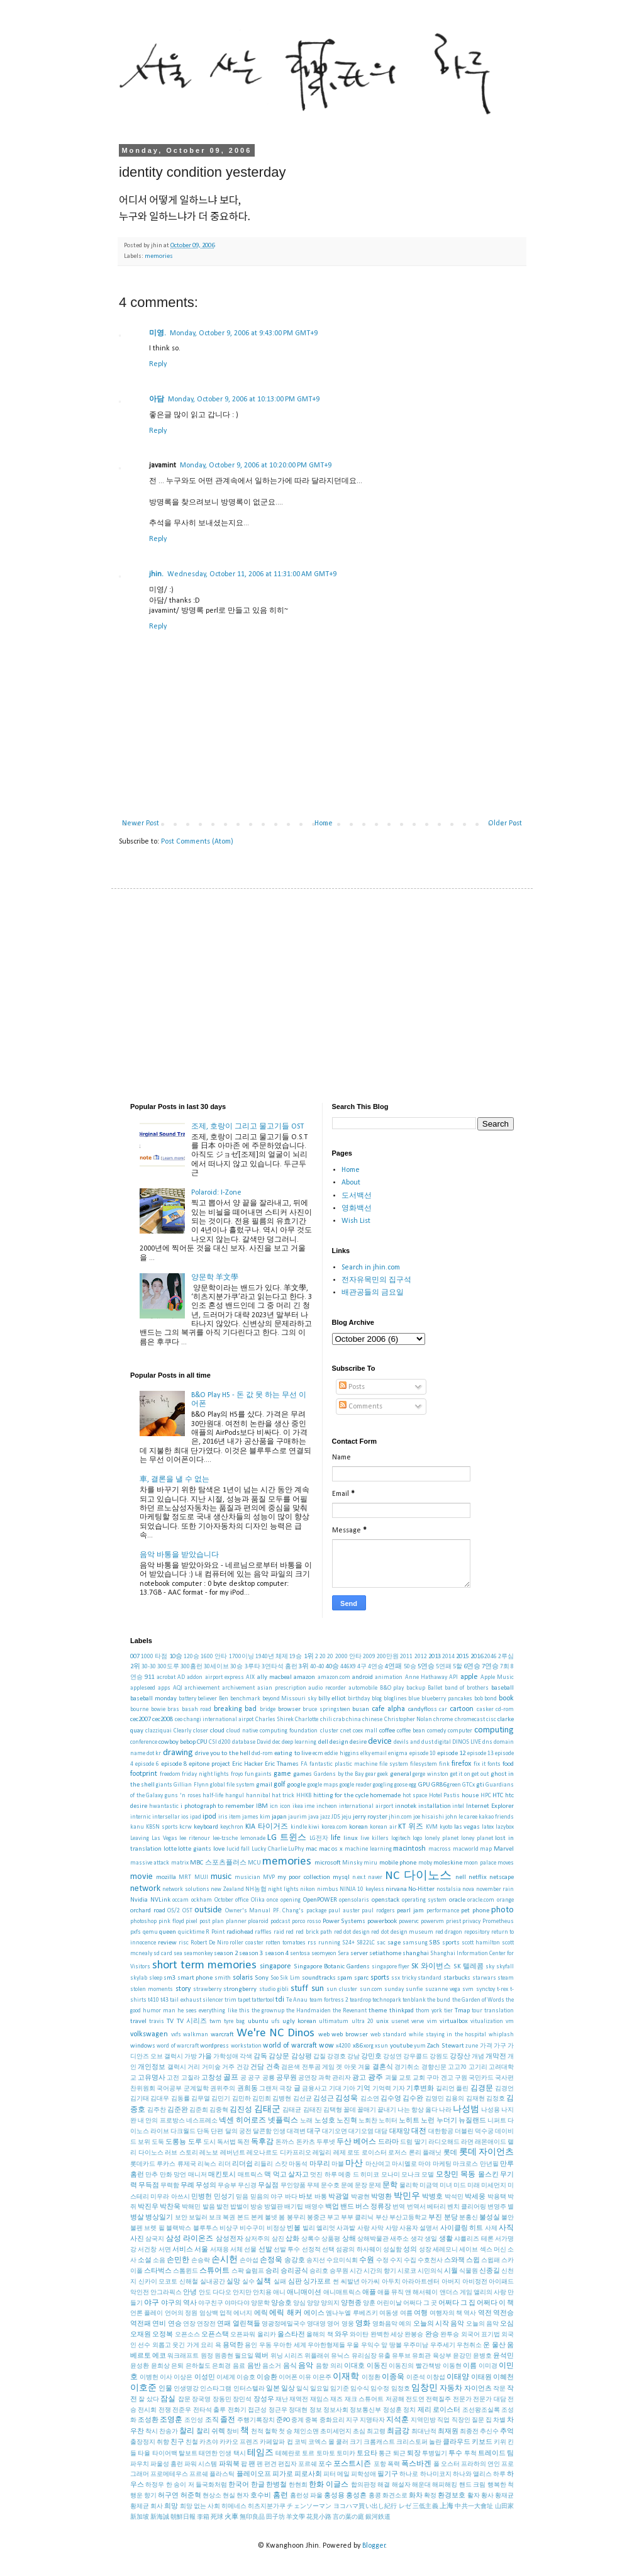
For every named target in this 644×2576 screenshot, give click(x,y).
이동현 (452, 2366)
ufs (275, 2021)
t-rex (502, 1989)
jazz (325, 1817)
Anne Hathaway (426, 1677)
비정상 (276, 2228)
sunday (394, 1989)
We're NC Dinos (275, 2033)
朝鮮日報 (183, 2517)
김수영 (390, 2098)
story (183, 1989)
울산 (499, 2345)
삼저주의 (257, 2239)
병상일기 (159, 2217)
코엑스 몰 (321, 2442)
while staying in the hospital (448, 2035)
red (290, 1932)
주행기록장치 (256, 2420)
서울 (201, 2249)
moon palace (480, 1863)
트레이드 (492, 2453)
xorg (369, 2046)
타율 (144, 2453)
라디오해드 (444, 2142)
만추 (151, 2175)
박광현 (360, 2197)
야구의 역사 (179, 2303)
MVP (269, 1877)
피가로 (282, 2474)
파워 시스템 (200, 2464)
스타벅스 (158, 2271)
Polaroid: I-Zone (216, 1192)
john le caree (461, 1817)
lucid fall (238, 1849)
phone (480, 1910)
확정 (430, 2496)
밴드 (347, 2207)
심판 (295, 2281)
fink (444, 1764)
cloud (217, 1730)
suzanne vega (442, 1989)
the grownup (268, 2011)
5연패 (444, 1667)
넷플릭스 (283, 2120)
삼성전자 (229, 2239)
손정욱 (271, 2260)
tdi (279, 2000)
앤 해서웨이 (421, 2292)
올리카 (266, 2335)
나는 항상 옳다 (417, 2110)
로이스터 (374, 2153)
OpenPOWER (320, 1900)
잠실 (167, 2399)
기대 (335, 2089)
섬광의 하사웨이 (358, 2250)
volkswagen (149, 2034)
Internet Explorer (490, 1806)
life (336, 1838)
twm (215, 2021)
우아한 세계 (289, 2345)
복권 (229, 2218)
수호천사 (430, 2260)
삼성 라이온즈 (189, 2239)
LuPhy (296, 1849)
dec (276, 1742)
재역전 (298, 2399)
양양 (313, 2303)
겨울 (364, 2067)
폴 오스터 (446, 2464)
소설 (145, 2260)
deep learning (299, 1742)
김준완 (177, 2110)
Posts (352, 1387)
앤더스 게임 (456, 2292)
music (221, 1877)
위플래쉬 (317, 2356)
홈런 (280, 2495)
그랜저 (268, 2089)
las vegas (467, 1827)
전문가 (462, 2399)
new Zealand (227, 1889)
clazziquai (158, 1731)
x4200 (343, 2046)
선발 (265, 2249)
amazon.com (334, 1677)
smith (222, 1978)
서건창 (147, 2250)
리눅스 (206, 2164)
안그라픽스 (166, 2292)
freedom (170, 1774)
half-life (213, 1795)
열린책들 (246, 2324)
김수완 (412, 2098)
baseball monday (153, 1698)
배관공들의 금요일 (372, 1292)
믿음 (242, 2197)
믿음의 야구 (266, 2197)
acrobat (166, 1677)
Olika (258, 1900)
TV (170, 2021)
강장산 (460, 2056)
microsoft (327, 1863)
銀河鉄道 (378, 2517)
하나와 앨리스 (472, 2474)
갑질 (319, 2057)
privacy (471, 1921)
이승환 (267, 2377)
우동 (265, 2345)
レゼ (405, 2506)
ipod (209, 1816)
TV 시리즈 (192, 2021)
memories (159, 256)
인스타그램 (215, 2389)
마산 (354, 2163)
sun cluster (341, 1989)
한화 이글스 (328, 2485)
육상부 (442, 2356)
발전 (222, 2207)
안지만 (242, 2292)
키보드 (482, 2442)
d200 (224, 1742)
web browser (349, 2034)
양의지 (330, 2303)
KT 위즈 (410, 1827)
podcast (280, 1921)
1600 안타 (214, 1656)
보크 (215, 2218)
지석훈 (397, 2420)
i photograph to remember (217, 1806)
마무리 (319, 2164)
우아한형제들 (326, 2345)
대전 (418, 2131)
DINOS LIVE (466, 1742)
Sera (343, 1953)
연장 (189, 2324)
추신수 (489, 2431)
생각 (417, 2239)
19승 (295, 1656)
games (302, 1774)
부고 (333, 2218)
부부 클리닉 (357, 2218)
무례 (187, 2185)
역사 (470, 2313)
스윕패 (490, 2260)
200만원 (388, 1656)
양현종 (351, 2303)
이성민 (204, 2377)
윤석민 (503, 2356)
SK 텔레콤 (468, 1966)
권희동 (247, 2088)
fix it (480, 1764)
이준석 (415, 2377)
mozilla (166, 1877)
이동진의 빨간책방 (415, 2366)
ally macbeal (274, 1677)
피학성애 (363, 2474)
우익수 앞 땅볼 (381, 2345)
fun (249, 1774)
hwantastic (164, 1806)
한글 (258, 2485)
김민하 (241, 2099)
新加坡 (139, 2517)
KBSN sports (162, 1827)
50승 (410, 1667)
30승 (236, 1667)
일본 (273, 2388)
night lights (283, 1889)
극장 (285, 2089)
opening (290, 1900)
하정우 (154, 2485)
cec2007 (140, 1719)
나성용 (490, 2110)
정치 (409, 2410)
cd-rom (505, 1709)
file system (393, 1764)
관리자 (341, 2078)
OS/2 (173, 1911)
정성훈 (392, 2410)
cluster (329, 1731)
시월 (451, 2271)
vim (432, 2021)
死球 (217, 2517)
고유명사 (151, 2078)
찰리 (186, 2431)
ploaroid (258, 1921)
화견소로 (395, 2496)
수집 (410, 2260)
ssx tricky (403, 1978)
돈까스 (284, 2142)
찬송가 (168, 2431)
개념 (478, 2057)
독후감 (262, 2142)
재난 (281, 2399)
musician (247, 1877)
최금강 (398, 2431)
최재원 (448, 2431)
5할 (457, 1667)
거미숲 (211, 2067)
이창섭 (435, 2377)
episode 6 (147, 1764)
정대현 (298, 2410)
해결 (383, 2485)
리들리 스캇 (270, 2164)
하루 (499, 2474)
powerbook (382, 1921)
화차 (416, 2495)
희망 (171, 2506)
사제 (491, 2228)
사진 (137, 2239)
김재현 (475, 2099)
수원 (366, 2260)
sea (178, 1953)
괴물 (391, 2078)
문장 (361, 2185)
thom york (429, 2011)
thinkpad (401, 2010)
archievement (201, 1688)
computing (494, 1730)
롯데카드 (142, 2164)
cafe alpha (389, 1709)
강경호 (336, 2057)
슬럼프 (254, 2271)
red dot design (352, 1932)
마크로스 (465, 2164)
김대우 (159, 2099)
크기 (356, 2442)
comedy (436, 1731)
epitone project (209, 1764)
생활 (446, 2239)
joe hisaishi (428, 1817)
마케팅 (442, 2164)
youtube (401, 2046)
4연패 (393, 1666)
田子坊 (275, 2517)
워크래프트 (183, 2356)
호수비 (260, 2495)
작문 (499, 2389)
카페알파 (272, 2442)
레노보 (208, 2153)
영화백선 (356, 1208)
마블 (337, 2164)
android (362, 1677)
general (400, 1774)
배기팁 (293, 2207)
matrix (180, 1863)
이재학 (346, 2377)
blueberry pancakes (446, 1699)
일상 (288, 2388)
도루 (195, 2142)
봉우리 (296, 2218)
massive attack (149, 1863)
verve (417, 2021)
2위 (135, 1666)
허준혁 (190, 2495)
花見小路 (318, 2517)
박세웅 (475, 2197)
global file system (232, 1785)
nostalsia (448, 1889)
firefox (461, 1764)
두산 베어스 (356, 2142)
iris (223, 1817)
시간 (356, 2271)
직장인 (461, 2420)
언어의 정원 (181, 2313)
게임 (328, 2067)
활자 (473, 2496)
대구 (314, 2131)
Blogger (374, 2546)
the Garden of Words (478, 2000)
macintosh (409, 1849)
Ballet (435, 1688)
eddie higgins (341, 1753)
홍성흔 (356, 2495)
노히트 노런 (417, 2120)
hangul (234, 1795)
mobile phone (397, 1863)
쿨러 (342, 2442)
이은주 (322, 2377)
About (350, 1182)
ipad (195, 1817)
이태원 (481, 2377)
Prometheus (498, 1921)
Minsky (352, 1863)
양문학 (260, 2303)
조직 (212, 2420)
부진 (435, 2217)
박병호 (432, 2197)
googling (383, 1785)
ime (309, 1806)
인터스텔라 (249, 2389)
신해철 (188, 2282)
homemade (385, 1795)
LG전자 (318, 1838)
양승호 (281, 2303)
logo (417, 1838)
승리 (272, 2271)
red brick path (314, 1932)
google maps (323, 1785)
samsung (415, 1943)
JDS (335, 1817)
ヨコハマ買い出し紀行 (365, 2506)
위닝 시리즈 (286, 2356)
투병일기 (434, 2453)
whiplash (501, 2035)
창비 (232, 2431)
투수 (455, 2453)
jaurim (297, 1817)
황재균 (504, 2496)
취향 (163, 2442)
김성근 (323, 2098)
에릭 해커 (285, 2313)
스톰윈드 (185, 2271)
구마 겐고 (439, 2078)
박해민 (191, 2207)
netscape (501, 1877)
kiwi (313, 1827)
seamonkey (198, 1953)
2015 (462, 1656)
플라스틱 (222, 2474)
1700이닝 (241, 1656)
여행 (421, 2313)
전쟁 (164, 2410)
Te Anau (297, 2000)
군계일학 (196, 2089)
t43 (164, 2000)
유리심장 (364, 2356)
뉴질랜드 (472, 2120)
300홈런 (191, 1667)
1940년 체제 (271, 1656)
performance (442, 1911)
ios (185, 1817)
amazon (304, 1677)
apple (469, 1677)
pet (465, 1910)
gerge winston (430, 1774)
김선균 (302, 2099)
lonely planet (441, 1838)
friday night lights (205, 1774)
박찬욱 (170, 2207)
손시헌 (224, 2260)
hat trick (283, 1795)
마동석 (298, 2164)
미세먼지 (493, 2185)
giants (164, 1785)
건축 (273, 2067)
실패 (280, 2282)
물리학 (408, 2185)
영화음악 (384, 2324)
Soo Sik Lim (285, 1978)
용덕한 (233, 2345)
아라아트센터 (421, 2282)
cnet (345, 1731)
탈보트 (188, 2453)
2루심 (506, 1656)
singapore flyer (391, 1967)
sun (317, 1988)
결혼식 (382, 2067)
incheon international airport (354, 1806)
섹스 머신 (493, 2250)
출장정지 (142, 2442)
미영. (157, 333)
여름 (406, 2313)
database (243, 1742)
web (324, 2034)
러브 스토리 (181, 2153)
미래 (473, 2185)
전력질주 (438, 2399)
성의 (410, 2249)
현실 (229, 2496)
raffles (263, 1932)
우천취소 (469, 2345)
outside (208, 1910)
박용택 (496, 2197)
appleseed (142, 1688)
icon (285, 1806)
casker (485, 1709)
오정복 (162, 2334)
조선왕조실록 (481, 2410)
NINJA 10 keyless (362, 1889)
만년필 (489, 2164)
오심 (507, 2324)
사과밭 (345, 2228)
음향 (322, 2366)
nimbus (327, 1889)
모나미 (390, 2175)
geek (382, 1774)
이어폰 (288, 2377)
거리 (193, 2067)
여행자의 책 (446, 2313)
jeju (346, 1817)
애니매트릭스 (342, 2292)
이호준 (143, 2388)
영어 (333, 2324)
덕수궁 (484, 2131)
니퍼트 (496, 2121)
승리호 (318, 2271)
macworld (466, 1849)
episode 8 (174, 1764)
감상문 (279, 2056)
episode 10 (422, 1753)
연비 (159, 2324)
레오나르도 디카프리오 (279, 2153)
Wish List (355, 1221)
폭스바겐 (416, 2464)
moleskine (447, 1863)
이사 (166, 2377)
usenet (400, 2021)
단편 (217, 2131)
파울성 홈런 (166, 2464)
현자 (242, 2496)
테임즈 (260, 2453)
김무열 (200, 2099)
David (264, 1742)
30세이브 (216, 1667)
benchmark (245, 1699)
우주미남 (415, 2345)
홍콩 (375, 2496)
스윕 (473, 2260)
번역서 (416, 2207)
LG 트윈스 (286, 1838)
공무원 (286, 2078)
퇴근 (399, 2453)
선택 (328, 2250)
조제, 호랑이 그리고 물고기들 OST (247, 1126)
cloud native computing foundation (272, 1731)
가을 (205, 2056)
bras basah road (189, 1709)
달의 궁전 (238, 2131)
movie (141, 1877)
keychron (231, 1827)
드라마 (388, 2142)
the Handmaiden (308, 2011)
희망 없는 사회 (200, 2506)
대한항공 (440, 2131)
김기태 (139, 2099)
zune (471, 2046)
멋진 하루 (323, 2175)
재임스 (319, 2399)
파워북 (229, 2464)
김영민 (434, 2099)
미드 (459, 2185)
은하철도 (198, 2366)
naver (375, 1877)
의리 (336, 2366)
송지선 (315, 2260)
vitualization (486, 2021)
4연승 (376, 1667)
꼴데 (349, 2110)
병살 (137, 2217)
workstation (246, 2046)
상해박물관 (373, 2239)
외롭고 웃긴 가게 (175, 2345)
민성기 (224, 2197)
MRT (185, 1877)
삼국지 (154, 2239)
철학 (271, 2431)
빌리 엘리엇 (319, 2228)
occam (180, 1900)
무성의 (206, 2185)
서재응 (219, 2250)
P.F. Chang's (288, 1911)
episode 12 (451, 1753)
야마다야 (237, 2303)
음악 (305, 2366)
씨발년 (350, 2282)
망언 (180, 2175)
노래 (306, 2121)
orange (505, 1900)
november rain (495, 1889)
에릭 (261, 2313)
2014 (448, 1656)
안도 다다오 (215, 2292)
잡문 (184, 2399)
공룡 (268, 2078)
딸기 (420, 2142)
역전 (485, 2313)
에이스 (314, 2313)
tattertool (263, 2000)
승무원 (339, 2271)
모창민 (447, 2174)
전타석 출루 (209, 2410)
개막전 (496, 2056)
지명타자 (372, 2420)
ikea (297, 1806)
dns (487, 1742)
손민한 (178, 2260)
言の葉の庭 (348, 2517)
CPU (202, 1742)
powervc (409, 1921)
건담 (257, 2067)
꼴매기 (366, 2110)
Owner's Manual (248, 1911)
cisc (491, 1719)
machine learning (368, 1849)
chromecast (470, 1719)
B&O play (392, 1688)
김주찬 (156, 2110)
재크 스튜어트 (364, 2399)
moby (425, 1863)
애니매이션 (304, 2292)
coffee (387, 1730)
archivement (238, 1688)
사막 (377, 2228)
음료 (239, 2366)
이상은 (183, 2377)
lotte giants (194, 1849)
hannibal (258, 1795)
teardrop (360, 2000)
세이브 (468, 2250)
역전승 (503, 2313)
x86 (357, 2046)
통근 (385, 2453)
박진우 (148, 2207)
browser (289, 1709)
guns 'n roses (183, 1795)
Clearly (182, 1731)
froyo (237, 1774)
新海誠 (159, 2517)
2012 (420, 1656)
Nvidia (139, 1900)
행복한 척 (500, 2485)
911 (149, 1677)
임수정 (379, 2389)
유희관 (421, 2356)
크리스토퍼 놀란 (418, 2442)
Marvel (504, 1849)
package (316, 1911)
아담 (156, 399)
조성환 (148, 2420)
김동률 (180, 2099)
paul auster (344, 1911)
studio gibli (274, 1989)
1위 (309, 1656)
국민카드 (481, 2078)
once (272, 1900)
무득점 (148, 2185)
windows (142, 2046)
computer (460, 1731)
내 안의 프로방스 (161, 2121)
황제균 (139, 2506)
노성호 (324, 2120)
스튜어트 (214, 2271)
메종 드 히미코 (358, 2175)
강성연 (392, 2057)
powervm (432, 1921)
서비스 (182, 2249)
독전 (243, 2142)
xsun (381, 2046)
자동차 (451, 2388)
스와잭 (454, 2260)
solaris (243, 1978)
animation (388, 1677)
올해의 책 (319, 2335)
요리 (207, 2345)
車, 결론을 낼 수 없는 (174, 1479)
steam (505, 1978)
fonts (494, 1764)
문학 (389, 2185)
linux (350, 1838)
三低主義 (425, 2506)
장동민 (222, 2399)
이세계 (225, 2377)
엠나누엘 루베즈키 (351, 2313)
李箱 (203, 2517)
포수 (325, 2464)
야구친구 (210, 2303)
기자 (398, 2089)
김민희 (261, 2099)
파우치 (139, 2464)
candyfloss (422, 1709)
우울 (353, 2345)
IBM (262, 1806)
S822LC (366, 1943)
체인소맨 (306, 2431)
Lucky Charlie (269, 1849)
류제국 (186, 2164)
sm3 (169, 1978)
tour (477, 2011)
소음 (159, 2260)
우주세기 (442, 2345)
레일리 (322, 2153)
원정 (207, 2356)
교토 (405, 2078)
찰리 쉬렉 (210, 2431)
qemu (150, 1932)
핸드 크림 (472, 2485)
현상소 (212, 2496)
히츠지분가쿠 (267, 2506)
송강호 (294, 2260)
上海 (446, 2506)
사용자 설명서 (418, 2228)
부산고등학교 (408, 2218)
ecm (318, 1753)
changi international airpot (219, 1719)
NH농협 (256, 1889)
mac (311, 1849)
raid (279, 1932)
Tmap (462, 2010)
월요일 (244, 2356)
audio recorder (327, 1688)
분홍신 (468, 2218)
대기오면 (334, 2131)
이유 (305, 2377)
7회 (504, 1667)
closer (200, 1731)
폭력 (393, 2464)
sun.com (371, 1989)
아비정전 (474, 2282)
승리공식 (294, 2271)
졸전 (227, 2420)
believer (207, 1699)
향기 (150, 2496)
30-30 (149, 1667)
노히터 (388, 2121)
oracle (457, 1900)
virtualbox (454, 2021)
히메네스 (234, 2506)
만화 (166, 2175)
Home (323, 823)
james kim (256, 1817)
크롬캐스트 (379, 2442)
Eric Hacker (247, 1764)
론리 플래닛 (425, 2153)
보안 (181, 2218)
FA (304, 1764)
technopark (386, 2000)
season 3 (251, 1953)
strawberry (207, 1989)
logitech (401, 1838)
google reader (356, 1785)
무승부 (227, 2185)
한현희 (298, 2485)
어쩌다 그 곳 (420, 2303)
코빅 (300, 2442)
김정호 (495, 2099)
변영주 (496, 2207)
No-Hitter (421, 1889)
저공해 (395, 2399)
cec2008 (162, 1719)
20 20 (326, 1656)
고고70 (457, 2067)
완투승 (449, 2335)
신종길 (489, 2271)
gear (370, 1774)
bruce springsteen (326, 1709)
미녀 (446, 2185)
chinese (372, 1719)
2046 (490, 1656)
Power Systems (344, 1921)
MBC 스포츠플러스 (218, 1863)
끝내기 (386, 2110)
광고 (359, 2078)
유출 (384, 2356)
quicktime (191, 1932)
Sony (262, 1978)
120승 (191, 1656)
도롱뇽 (175, 2142)
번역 (398, 2207)
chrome (443, 1719)
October (223, 1900)
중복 (311, 2420)
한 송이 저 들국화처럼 (196, 2485)
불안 (507, 2218)
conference (143, 1742)
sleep (155, 1978)
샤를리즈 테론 (473, 2239)
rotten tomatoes (285, 1943)
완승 (432, 2334)
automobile (362, 1688)
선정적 (311, 2250)
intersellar (166, 1817)
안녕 (190, 2292)
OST (187, 1911)
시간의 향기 (380, 2271)
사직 (506, 2228)
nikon (307, 1889)
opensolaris (354, 1900)
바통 (320, 2197)
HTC (497, 1795)
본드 (243, 2218)
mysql (341, 1877)
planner (236, 1921)
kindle (299, 1827)
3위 (304, 1666)
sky (490, 1967)
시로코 (406, 2271)
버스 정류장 (373, 2207)
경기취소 (406, 2067)
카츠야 (208, 2442)
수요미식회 (342, 2260)
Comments (360, 1406)
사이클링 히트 (461, 2228)
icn (274, 1806)
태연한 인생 (215, 2453)
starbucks (456, 1978)
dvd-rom (262, 1753)
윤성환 (139, 2366)
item (235, 1817)
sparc (361, 1978)
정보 (315, 2410)
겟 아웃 (346, 2067)
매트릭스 (250, 2175)
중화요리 (332, 2420)
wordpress (214, 2046)
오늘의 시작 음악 (439, 2324)
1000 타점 (154, 1656)
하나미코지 (436, 2474)
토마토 (325, 2453)
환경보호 (451, 2495)
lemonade (252, 1838)
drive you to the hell (222, 1753)
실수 (248, 2282)
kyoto (446, 1827)
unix (382, 2021)
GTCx (468, 1785)
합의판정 (363, 2485)
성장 (425, 2250)
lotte (170, 1849)
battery (187, 1699)
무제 (313, 2185)
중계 (297, 2420)
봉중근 (316, 2218)
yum (420, 2046)
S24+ (348, 1943)
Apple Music (497, 1677)
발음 (209, 2207)
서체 (236, 2250)
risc (184, 1943)
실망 (233, 2281)
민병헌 (201, 2197)
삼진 (278, 2239)
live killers (374, 1838)
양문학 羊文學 (214, 1277)
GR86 (438, 1784)
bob (478, 1699)
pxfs (135, 1932)
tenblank (414, 2000)
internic (140, 1817)
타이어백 (164, 2453)
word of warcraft (178, 2046)
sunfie (414, 1989)
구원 (461, 2078)
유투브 (401, 2356)
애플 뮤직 (390, 2292)
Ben (223, 1699)
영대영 (316, 2324)
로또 (353, 2153)
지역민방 (423, 2420)
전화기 (237, 2410)
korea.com (334, 1827)
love (219, 1849)
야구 (151, 2303)
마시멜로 (404, 2164)
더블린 (464, 2131)
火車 (231, 2517)
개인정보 (151, 2067)
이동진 (377, 2366)
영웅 (347, 2324)
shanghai (415, 1953)
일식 (302, 2389)
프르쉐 (198, 2474)
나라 (445, 2110)
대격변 (296, 2131)
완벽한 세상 (386, 2335)
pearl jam (410, 1910)
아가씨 (370, 2282)
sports (379, 1978)
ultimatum (333, 2021)
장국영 (201, 2399)
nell (460, 1877)
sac (381, 1943)
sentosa (300, 1953)
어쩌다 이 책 (495, 2303)
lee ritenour (194, 1838)
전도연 (415, 2399)
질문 (478, 2420)
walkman (195, 2035)
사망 (392, 2228)
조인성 (193, 2420)
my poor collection (303, 1877)
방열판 (273, 2207)
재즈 (336, 2399)
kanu (137, 1827)
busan (360, 1709)
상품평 (330, 2239)
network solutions (185, 1889)
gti (480, 1784)
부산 (381, 2218)
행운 (136, 2496)
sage (394, 1942)
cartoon (462, 1709)
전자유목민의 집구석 (376, 1280)
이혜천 (503, 2377)
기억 (363, 2088)
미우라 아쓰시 (169, 2197)
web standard (388, 2035)
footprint (143, 1774)
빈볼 (294, 2228)
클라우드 (456, 2442)
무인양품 (293, 2185)
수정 (382, 2260)
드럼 (406, 2142)
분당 (451, 2217)
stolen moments (151, 1989)
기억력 (381, 2089)
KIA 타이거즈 (266, 1827)
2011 (406, 1656)
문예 (347, 2185)
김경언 (504, 2089)
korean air (383, 1827)
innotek (405, 1806)
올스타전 (291, 2334)
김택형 (332, 2110)
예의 (405, 2324)
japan (279, 1817)
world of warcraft (290, 2045)
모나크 (410, 2175)
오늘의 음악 (482, 2324)
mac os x (331, 1849)
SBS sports (444, 1942)
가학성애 (225, 2057)
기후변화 (420, 2088)
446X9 (348, 1667)
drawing (178, 1753)
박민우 (407, 2196)
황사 (487, 2496)
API (453, 1677)
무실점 (268, 2185)
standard (429, 1978)
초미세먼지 (336, 2431)
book (506, 1698)
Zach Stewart (445, 2046)
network (145, 1888)
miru (370, 1863)
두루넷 (325, 2142)
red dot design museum (402, 1932)
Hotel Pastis (444, 1795)
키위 (500, 2442)
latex (488, 1827)
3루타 (252, 1667)
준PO (283, 2420)
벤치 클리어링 (466, 2207)
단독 (203, 2131)
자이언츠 (478, 2388)
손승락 (200, 2260)
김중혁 (218, 2110)
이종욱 (393, 2377)
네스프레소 (202, 2121)
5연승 (426, 1666)
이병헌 (149, 2377)
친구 (177, 2442)
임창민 (424, 2388)
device (380, 1741)
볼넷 (271, 2218)
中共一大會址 (474, 2506)
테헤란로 (288, 2453)
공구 (254, 2078)
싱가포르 (317, 2281)
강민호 (371, 2056)
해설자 (401, 2485)
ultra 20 (363, 2021)
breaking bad (235, 1709)
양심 (299, 2303)
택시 (239, 2453)
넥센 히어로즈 (242, 2120)
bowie (158, 1709)
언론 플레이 (146, 2313)
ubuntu (258, 2021)
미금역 (428, 2185)
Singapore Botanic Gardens (332, 1966)
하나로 (408, 2474)
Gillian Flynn (191, 1785)
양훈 (369, 2303)
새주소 (399, 2239)
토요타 (367, 2453)
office (241, 1900)
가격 (486, 2046)
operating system (424, 1900)
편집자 (287, 2464)
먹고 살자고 (291, 2175)
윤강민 (462, 2356)
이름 (470, 2366)
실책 (263, 2281)
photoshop (143, 1921)
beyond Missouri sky (289, 1699)
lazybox (505, 1827)
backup (415, 1688)
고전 (173, 2078)
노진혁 (346, 2120)
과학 (324, 2078)
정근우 (278, 2410)
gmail (264, 1784)
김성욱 (346, 2098)
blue (413, 1699)
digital (443, 1742)
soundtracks (319, 1978)
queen (167, 1932)
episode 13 (480, 1753)
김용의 (454, 2099)
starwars (484, 1978)
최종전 (469, 2431)
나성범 (466, 2109)
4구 (362, 1667)
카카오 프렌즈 (238, 2442)
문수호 (330, 2185)
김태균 (291, 2110)
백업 (332, 2207)
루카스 (166, 2164)
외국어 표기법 (480, 2335)
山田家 (504, 2506)
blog (377, 1699)
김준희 (198, 2110)
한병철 (276, 2485)
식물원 (468, 2271)
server (359, 1953)
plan (218, 1921)
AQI (177, 1688)
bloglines (395, 1699)
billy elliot (332, 1698)
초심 (359, 2431)
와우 (341, 2334)
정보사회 (335, 2410)
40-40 (317, 1667)
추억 (507, 2431)
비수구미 (252, 2228)
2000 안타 (348, 1656)
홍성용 (334, 2495)
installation (434, 1806)
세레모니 (445, 2250)
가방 (190, 2057)
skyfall (505, 1967)
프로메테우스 (169, 2474)
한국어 (238, 2485)
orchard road (147, 1910)
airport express (224, 1677)
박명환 (381, 2197)
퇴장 (414, 2453)
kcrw (185, 1827)
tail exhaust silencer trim (203, 2000)
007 (135, 1656)
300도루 (168, 1667)
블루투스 (205, 2228)
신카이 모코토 (158, 2282)
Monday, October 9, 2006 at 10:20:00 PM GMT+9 (255, 465)
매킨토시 (222, 2175)
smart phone (195, 1978)
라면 (467, 2142)
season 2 (226, 1953)
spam (344, 1978)
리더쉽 (242, 2164)
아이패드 (501, 2282)
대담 (381, 2131)
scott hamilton (481, 1943)
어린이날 (389, 2303)
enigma (398, 1753)
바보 (306, 2197)
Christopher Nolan (408, 1719)
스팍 (237, 2271)
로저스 (397, 2153)
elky (365, 1753)
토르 (308, 2453)
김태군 (267, 2109)
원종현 (223, 2356)
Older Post (505, 823)
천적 (257, 2431)
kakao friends (496, 1817)
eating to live (292, 1753)
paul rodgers (378, 1911)
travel (138, 2021)
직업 (443, 2420)
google (296, 1784)
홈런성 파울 (306, 2496)
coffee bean (411, 1731)
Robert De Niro (209, 1943)
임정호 (400, 2389)
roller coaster (247, 1943)
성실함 (392, 2250)
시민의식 (430, 2271)
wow (326, 2045)
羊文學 (295, 2517)
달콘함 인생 (269, 2131)
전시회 (147, 2410)
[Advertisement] (322, 996)
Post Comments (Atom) (197, 841)
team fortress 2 (328, 2000)
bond (490, 1699)
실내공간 (212, 2282)
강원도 (439, 2057)
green (454, 1785)
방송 (256, 2207)
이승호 (245, 2377)
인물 (165, 2388)
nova (468, 1889)
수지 (396, 2260)
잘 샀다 (148, 2399)
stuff (299, 1988)
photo (502, 1910)
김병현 (281, 2099)
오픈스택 (215, 2334)
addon (195, 1677)
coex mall (365, 1731)
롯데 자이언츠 (486, 2152)
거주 (228, 2067)
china (353, 1719)
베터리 (436, 2207)
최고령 (376, 2431)
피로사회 (308, 2474)
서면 (164, 2250)
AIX (250, 1677)
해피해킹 (444, 2485)
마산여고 (378, 2164)
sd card (162, 1953)
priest (453, 1921)
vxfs (176, 2035)
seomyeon (323, 1953)
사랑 (363, 2228)
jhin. (156, 574)
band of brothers (467, 1688)
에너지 (242, 2313)
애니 (279, 2292)
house (470, 1795)
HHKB (303, 1795)
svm (468, 1989)
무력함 (169, 2185)
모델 (427, 2175)
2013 (434, 1656)
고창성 (211, 2078)
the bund (438, 2000)
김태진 (312, 2110)
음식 (290, 2366)
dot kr (154, 1753)
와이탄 (359, 2335)
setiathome (385, 1953)
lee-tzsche (225, 1838)
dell (323, 1742)
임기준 (339, 2389)
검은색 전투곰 (300, 2067)
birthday (359, 1699)
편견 (270, 2464)
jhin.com (400, 1817)
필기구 (387, 2474)
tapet (244, 2000)
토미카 (345, 2453)
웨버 (262, 2356)
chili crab (332, 1719)
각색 (246, 2057)
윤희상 (160, 2366)
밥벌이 (239, 2207)
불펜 (136, 2228)
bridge (267, 1709)
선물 (250, 2250)
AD (181, 1677)
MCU (254, 1863)
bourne (139, 1709)
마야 (424, 2164)
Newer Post (140, 823)
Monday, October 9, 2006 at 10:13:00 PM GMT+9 (243, 399)
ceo (178, 1719)
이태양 (458, 2377)
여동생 (388, 2313)
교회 (419, 2078)
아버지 (450, 2282)
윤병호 (482, 2356)
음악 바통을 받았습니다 (179, 1555)
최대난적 (423, 2431)
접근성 (257, 2410)
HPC (485, 1795)
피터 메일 (336, 2474)
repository (476, 1932)
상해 (349, 2239)
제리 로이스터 (439, 2410)
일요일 (319, 2389)
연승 (175, 2324)
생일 (431, 2239)
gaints (263, 1774)
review (167, 1942)
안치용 (262, 2292)
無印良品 (252, 2517)
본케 (257, 2218)
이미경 (488, 2366)
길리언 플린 (452, 2089)
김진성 (241, 2110)
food (508, 1764)
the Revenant (350, 2011)
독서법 (226, 2142)
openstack (385, 1900)
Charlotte (306, 1719)
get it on (460, 1774)
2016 (476, 1656)
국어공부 (169, 2089)
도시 (209, 2142)
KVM (432, 1827)
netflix (478, 1877)
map (486, 1849)
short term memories (204, 1965)
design (339, 1742)
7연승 (490, 1666)
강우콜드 (415, 2057)
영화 (362, 2324)
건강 (242, 2067)
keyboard (206, 1827)
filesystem (423, 1764)
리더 (224, 2164)
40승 (332, 1666)
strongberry (240, 1989)
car (443, 1709)
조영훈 (171, 2420)
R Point (215, 1932)
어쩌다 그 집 (456, 2303)
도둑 (158, 2142)
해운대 (421, 2485)
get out (480, 1774)
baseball (502, 1688)
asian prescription (281, 1688)
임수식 (359, 2389)
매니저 (197, 2175)
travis (156, 2021)
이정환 (371, 2377)
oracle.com (480, 1900)
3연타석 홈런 (279, 1667)
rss (312, 1942)
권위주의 (222, 2089)
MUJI (201, 1877)
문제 (375, 2185)
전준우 (181, 2410)
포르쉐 (307, 2464)
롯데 (450, 2152)
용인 (251, 2345)
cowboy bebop (177, 1742)
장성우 (263, 2399)
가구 (500, 2046)
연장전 (206, 2324)
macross (439, 1849)
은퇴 (177, 2366)
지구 (352, 2420)
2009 (369, 1656)
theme (378, 2010)
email (379, 1753)
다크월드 (183, 2131)
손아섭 (249, 2260)
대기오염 (361, 2131)
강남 (353, 2057)
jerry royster (370, 1817)
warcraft (222, 2034)
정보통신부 (365, 2410)
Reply (158, 364)
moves (505, 1863)
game (282, 1774)
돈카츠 (305, 2142)
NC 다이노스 (418, 1876)
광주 (375, 2078)
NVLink (160, 1900)
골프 (230, 2078)
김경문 (481, 2088)
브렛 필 (154, 2228)
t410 (153, 2000)
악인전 (139, 2292)
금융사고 (314, 2089)
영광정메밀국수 (284, 2324)
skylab (138, 1978)
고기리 (478, 2067)
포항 (380, 2464)
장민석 (242, 2399)
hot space (414, 1795)
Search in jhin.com (370, 1267)
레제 (339, 2153)
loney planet (477, 1838)
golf (279, 1784)
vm (510, 2021)
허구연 (168, 2495)
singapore (275, 1966)
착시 (151, 2431)
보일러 (198, 2218)
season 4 (277, 1953)
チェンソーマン (309, 2506)
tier (448, 2011)
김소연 (369, 2099)
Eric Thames (282, 1764)
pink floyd (171, 1921)
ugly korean (299, 2021)
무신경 (247, 2185)
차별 (499, 2420)
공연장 (307, 2078)
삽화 (292, 2239)
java (313, 1817)
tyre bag (234, 2021)
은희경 (221, 2366)
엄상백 (208, 2313)
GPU (424, 1784)
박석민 (454, 2197)
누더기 (446, 2120)
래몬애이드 (490, 2142)
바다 (291, 2197)
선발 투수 (287, 2250)
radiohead (239, 1932)
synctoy (485, 1989)
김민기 (220, 2099)
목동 (467, 2174)
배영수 (314, 2207)
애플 (369, 2292)
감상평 (301, 2056)
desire (358, 1742)
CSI (213, 1742)
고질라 (190, 2078)
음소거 (271, 2366)
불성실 (489, 2217)
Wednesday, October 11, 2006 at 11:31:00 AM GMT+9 (251, 574)
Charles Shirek (274, 1719)
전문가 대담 (489, 2399)
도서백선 (356, 1196)
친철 (192, 2442)
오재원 (140, 2334)
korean (358, 1827)
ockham (201, 1900)
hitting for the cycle (341, 1795)
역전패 (140, 2324)
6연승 (472, 1666)
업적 (225, 2313)
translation (499, 2011)
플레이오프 (253, 2474)
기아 (349, 2089)
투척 (470, 2453)
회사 (156, 2506)
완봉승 (413, 2335)
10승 (175, 1656)
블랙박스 (178, 2228)
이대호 (354, 2366)
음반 (254, 2366)
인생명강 (186, 2389)
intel (458, 1806)
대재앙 (399, 2131)
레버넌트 (232, 2153)
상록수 (310, 2239)
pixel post (198, 1921)
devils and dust (413, 1742)
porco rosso (306, 1921)
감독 (260, 2056)
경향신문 (434, 2067)
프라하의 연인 (480, 2464)
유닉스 (340, 2356)
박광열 (338, 2197)
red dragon (449, 1932)
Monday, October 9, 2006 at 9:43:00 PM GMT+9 (244, 333)
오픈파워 (242, 2335)
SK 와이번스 (431, 1966)
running (329, 1943)
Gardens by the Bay (339, 1774)
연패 (224, 2324)
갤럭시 (176, 2067)
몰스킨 (488, 2175)
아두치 (391, 2282)
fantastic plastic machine (343, 1764)
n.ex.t (358, 1877)
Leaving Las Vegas (153, 1838)
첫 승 (285, 2431)
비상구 (228, 2228)
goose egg (405, 1785)
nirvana (396, 1889)
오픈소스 (187, 2335)
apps (164, 1688)
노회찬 (367, 2121)
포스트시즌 (352, 2464)
